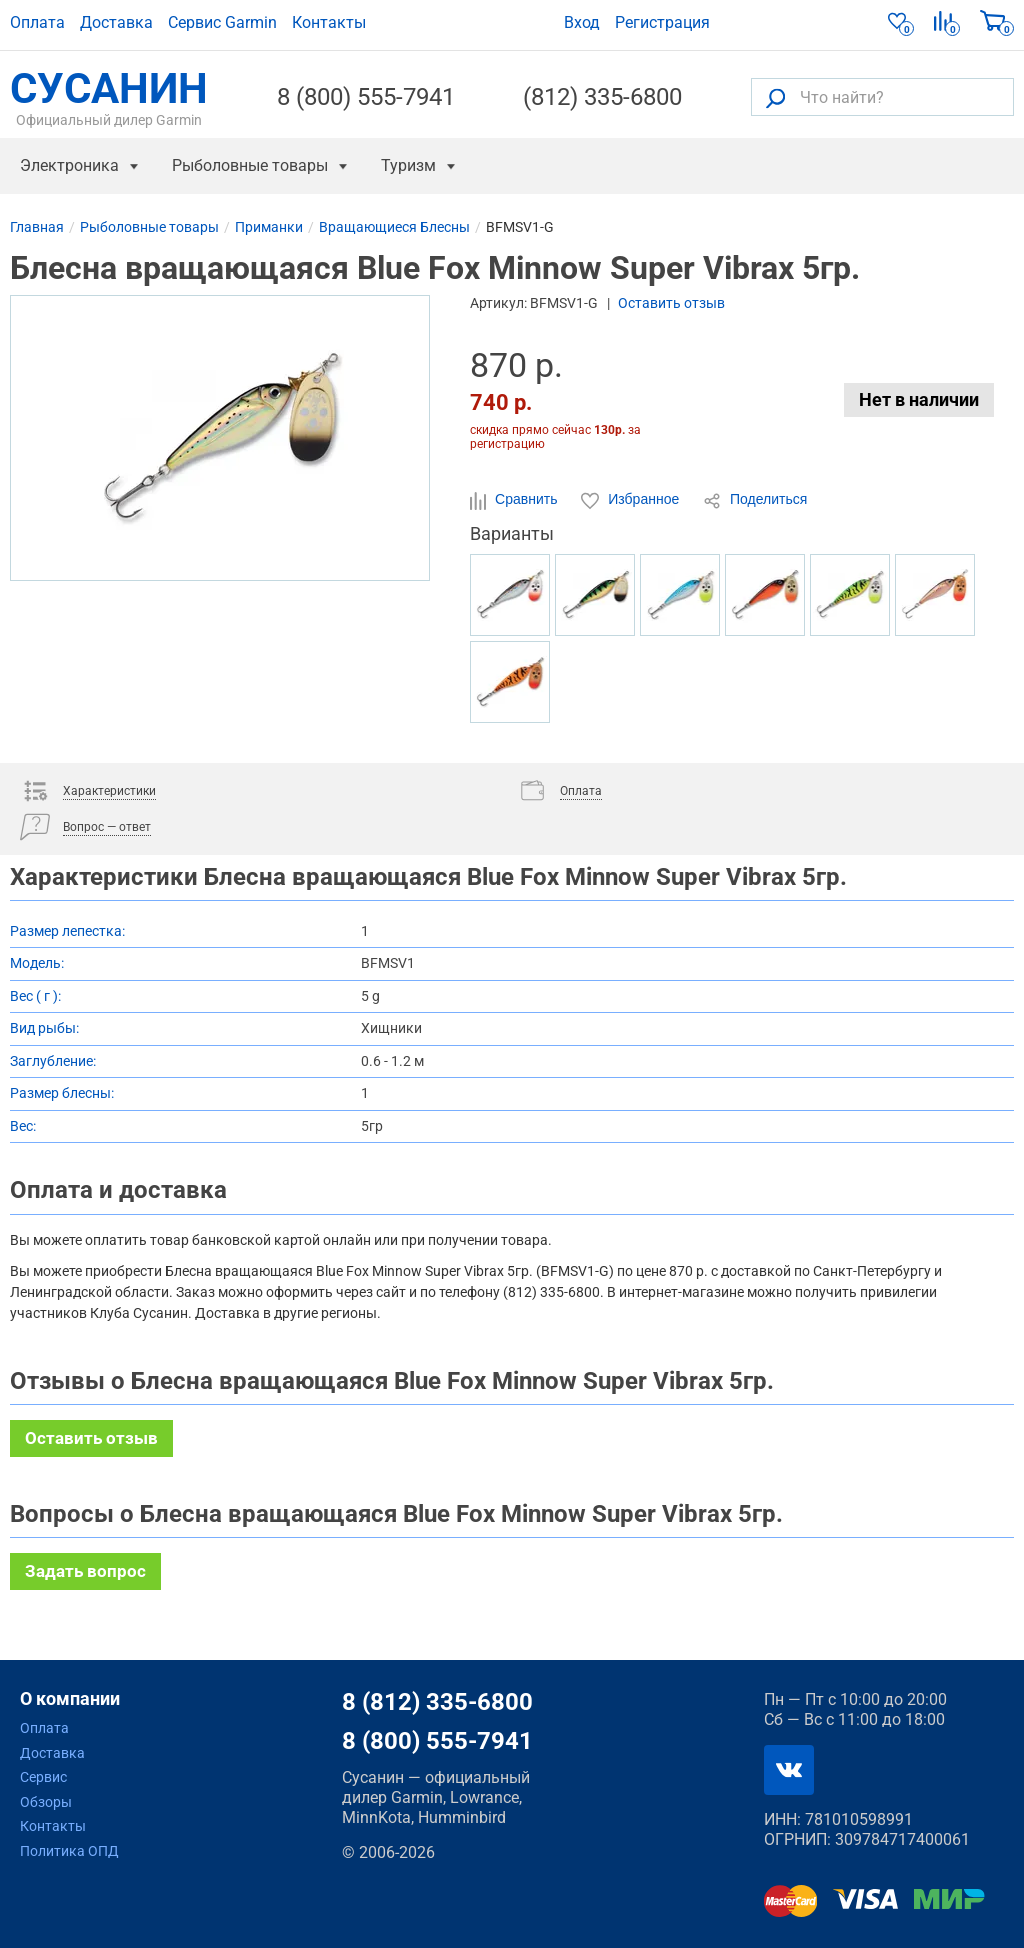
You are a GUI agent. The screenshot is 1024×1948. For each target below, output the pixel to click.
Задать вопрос (85, 1571)
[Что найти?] (882, 97)
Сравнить (515, 500)
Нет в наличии (919, 399)
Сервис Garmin (222, 22)
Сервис (43, 1777)
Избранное (632, 500)
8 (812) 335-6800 (437, 1702)
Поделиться (755, 500)
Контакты (329, 22)
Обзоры (46, 1802)
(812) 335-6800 (602, 97)
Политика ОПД (69, 1851)
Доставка (116, 22)
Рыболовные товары (250, 165)
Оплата (37, 22)
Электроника (69, 165)
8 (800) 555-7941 (366, 97)
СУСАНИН (109, 97)
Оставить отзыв (671, 303)
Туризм (408, 165)
